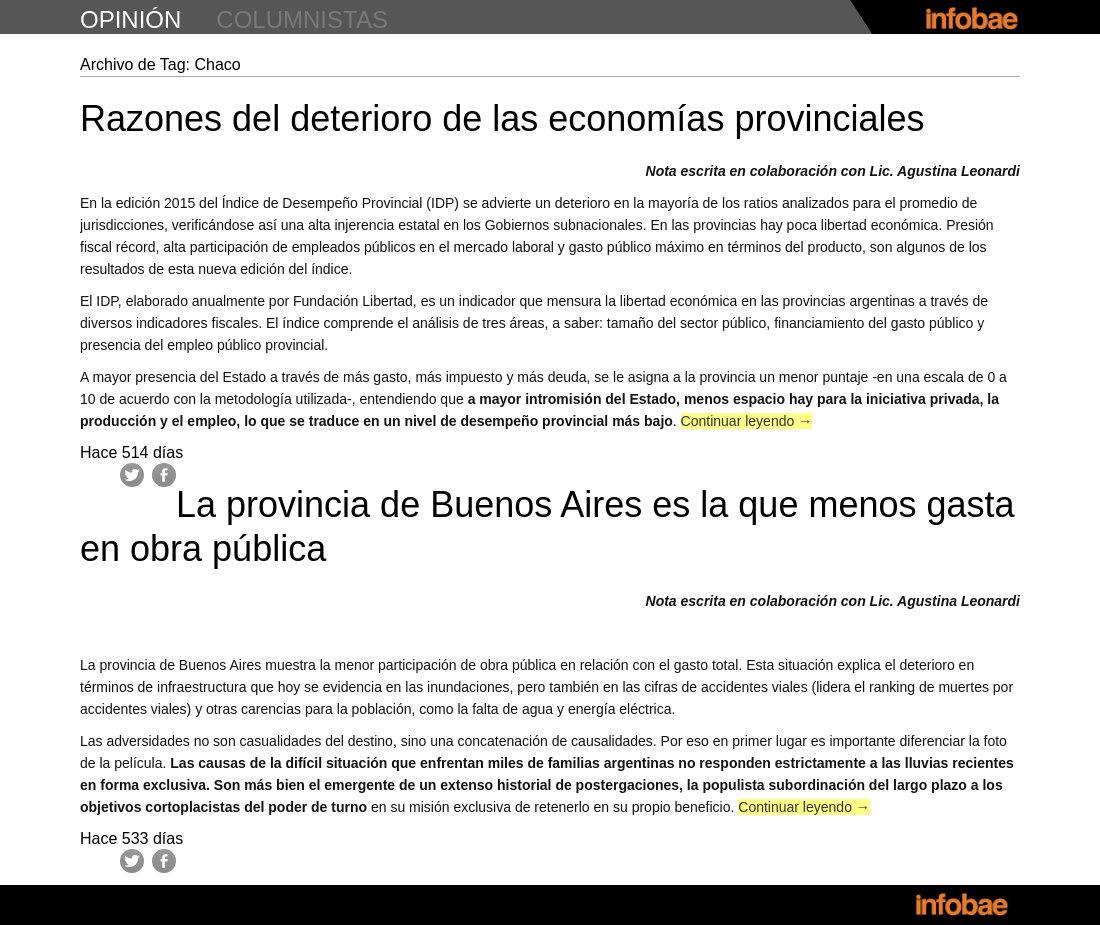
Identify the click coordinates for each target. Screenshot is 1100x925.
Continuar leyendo (747, 421)
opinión (130, 19)
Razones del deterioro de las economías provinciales (502, 118)
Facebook (164, 475)
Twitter (132, 475)
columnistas (302, 19)
